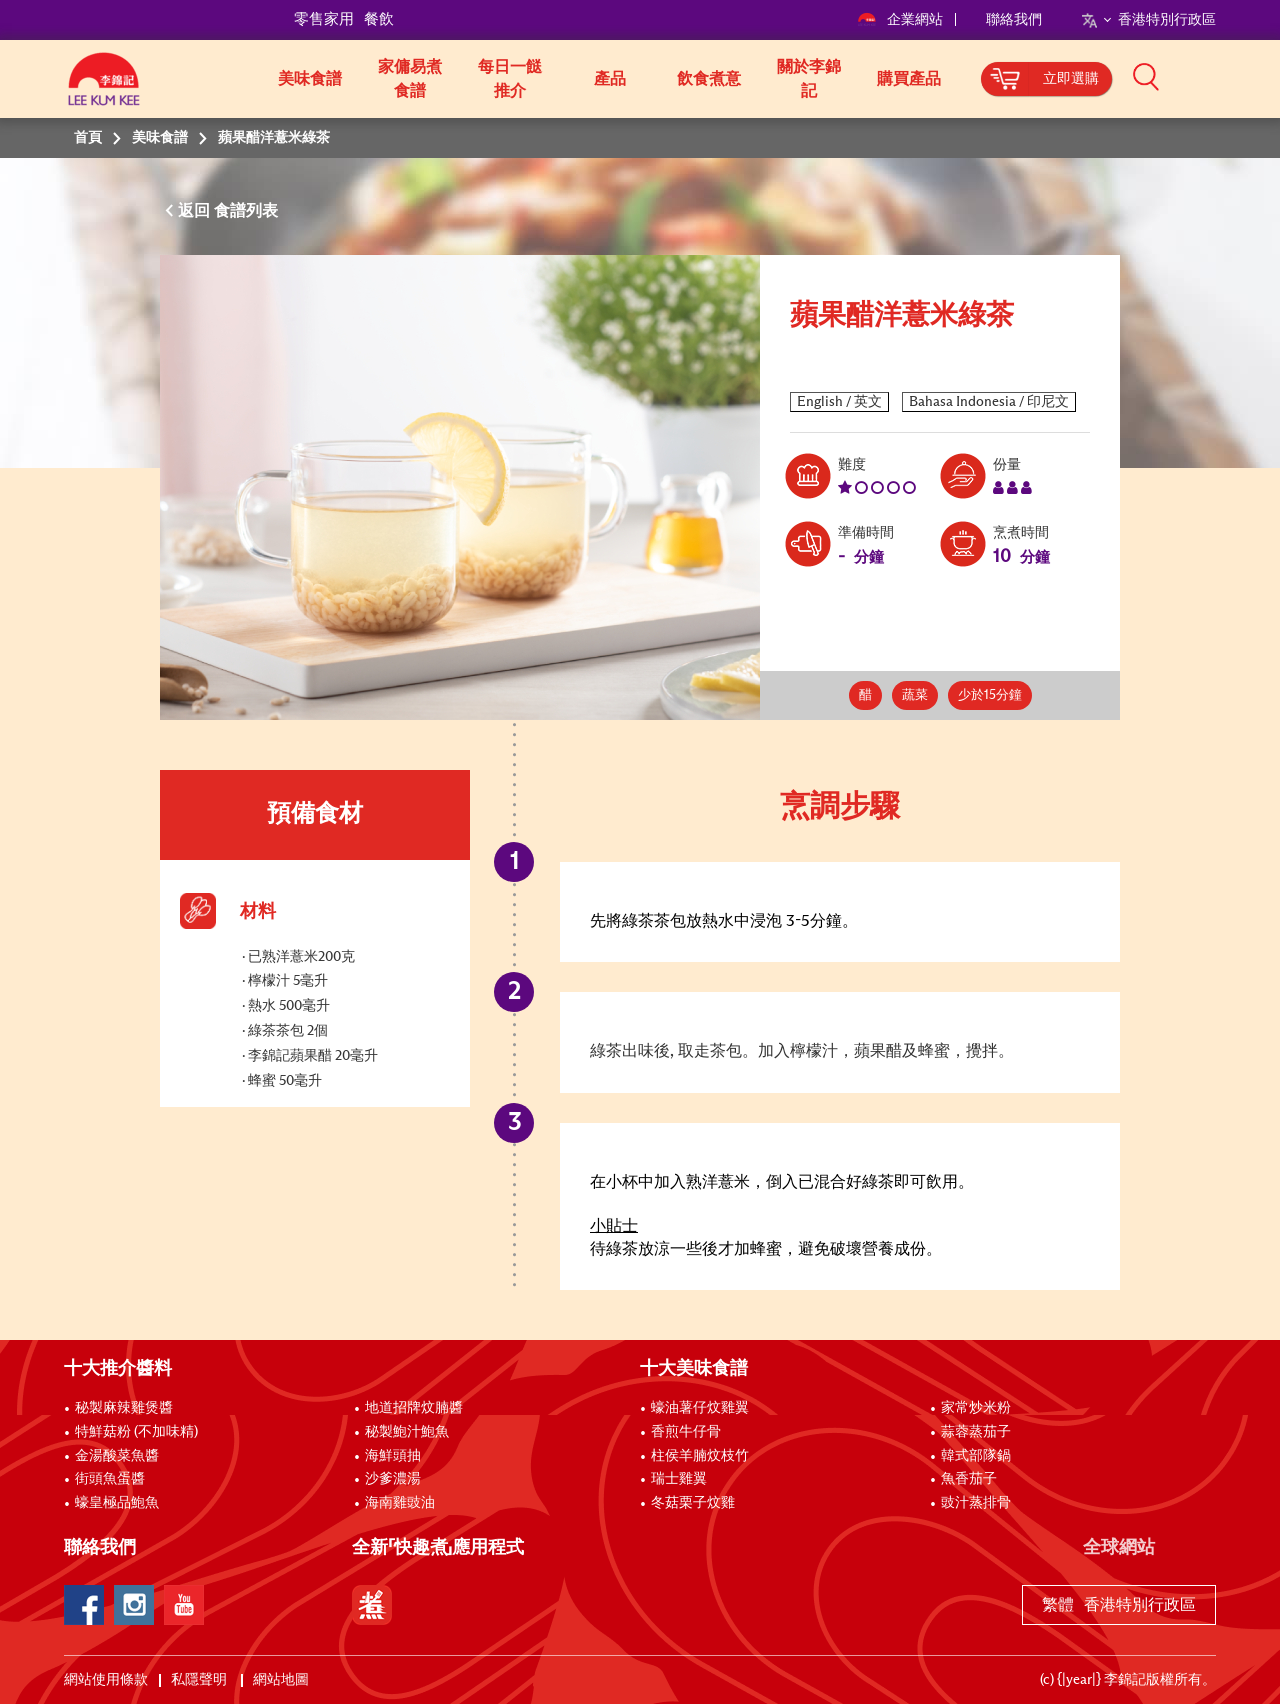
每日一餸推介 (510, 79)
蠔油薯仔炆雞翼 (700, 1408)
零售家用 (324, 19)
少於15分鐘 (990, 695)
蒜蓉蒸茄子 (976, 1432)
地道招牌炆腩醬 (414, 1408)
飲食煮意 (709, 79)
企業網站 (901, 20)
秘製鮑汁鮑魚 (407, 1432)
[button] (1223, 77)
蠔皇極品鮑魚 (117, 1503)
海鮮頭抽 (393, 1456)
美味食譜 (310, 79)
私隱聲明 (200, 1680)
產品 (610, 79)
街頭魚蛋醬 (110, 1479)
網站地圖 (282, 1680)
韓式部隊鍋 (976, 1456)
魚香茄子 (969, 1479)
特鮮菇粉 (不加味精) (136, 1432)
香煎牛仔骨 (686, 1432)
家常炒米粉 (976, 1408)
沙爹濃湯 (393, 1479)
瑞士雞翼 (679, 1479)
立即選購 (1071, 79)
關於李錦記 (809, 79)
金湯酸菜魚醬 (117, 1456)
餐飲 (379, 19)
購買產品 (909, 79)
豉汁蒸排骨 (976, 1503)
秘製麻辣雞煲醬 (124, 1408)
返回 (196, 211)
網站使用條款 (106, 1680)
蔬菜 (915, 695)
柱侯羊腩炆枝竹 (700, 1456)
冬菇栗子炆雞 (693, 1503)
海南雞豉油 (400, 1503)
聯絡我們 (1014, 20)
